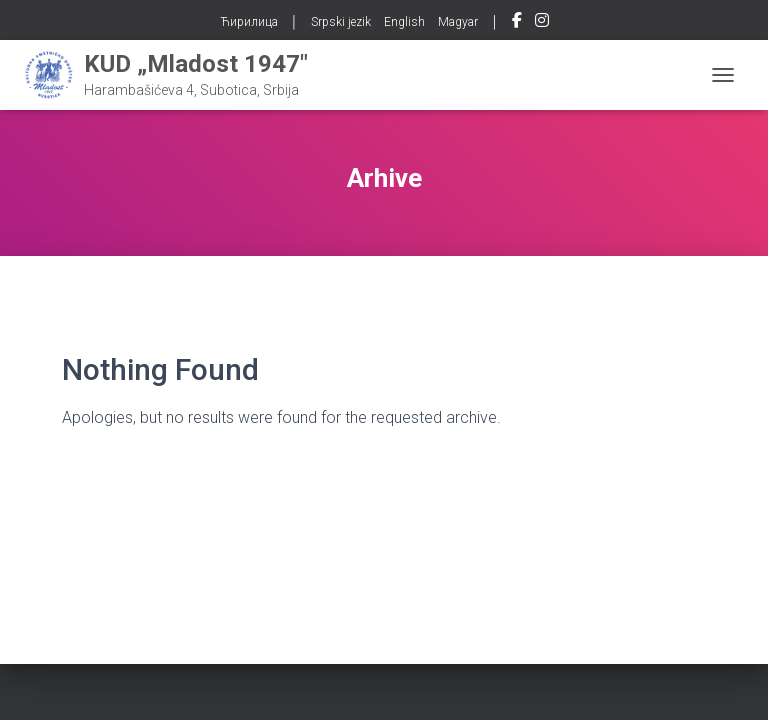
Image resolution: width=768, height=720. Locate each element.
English (404, 22)
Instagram (542, 23)
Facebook (517, 23)
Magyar (458, 22)
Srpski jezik (341, 22)
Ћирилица (249, 22)
